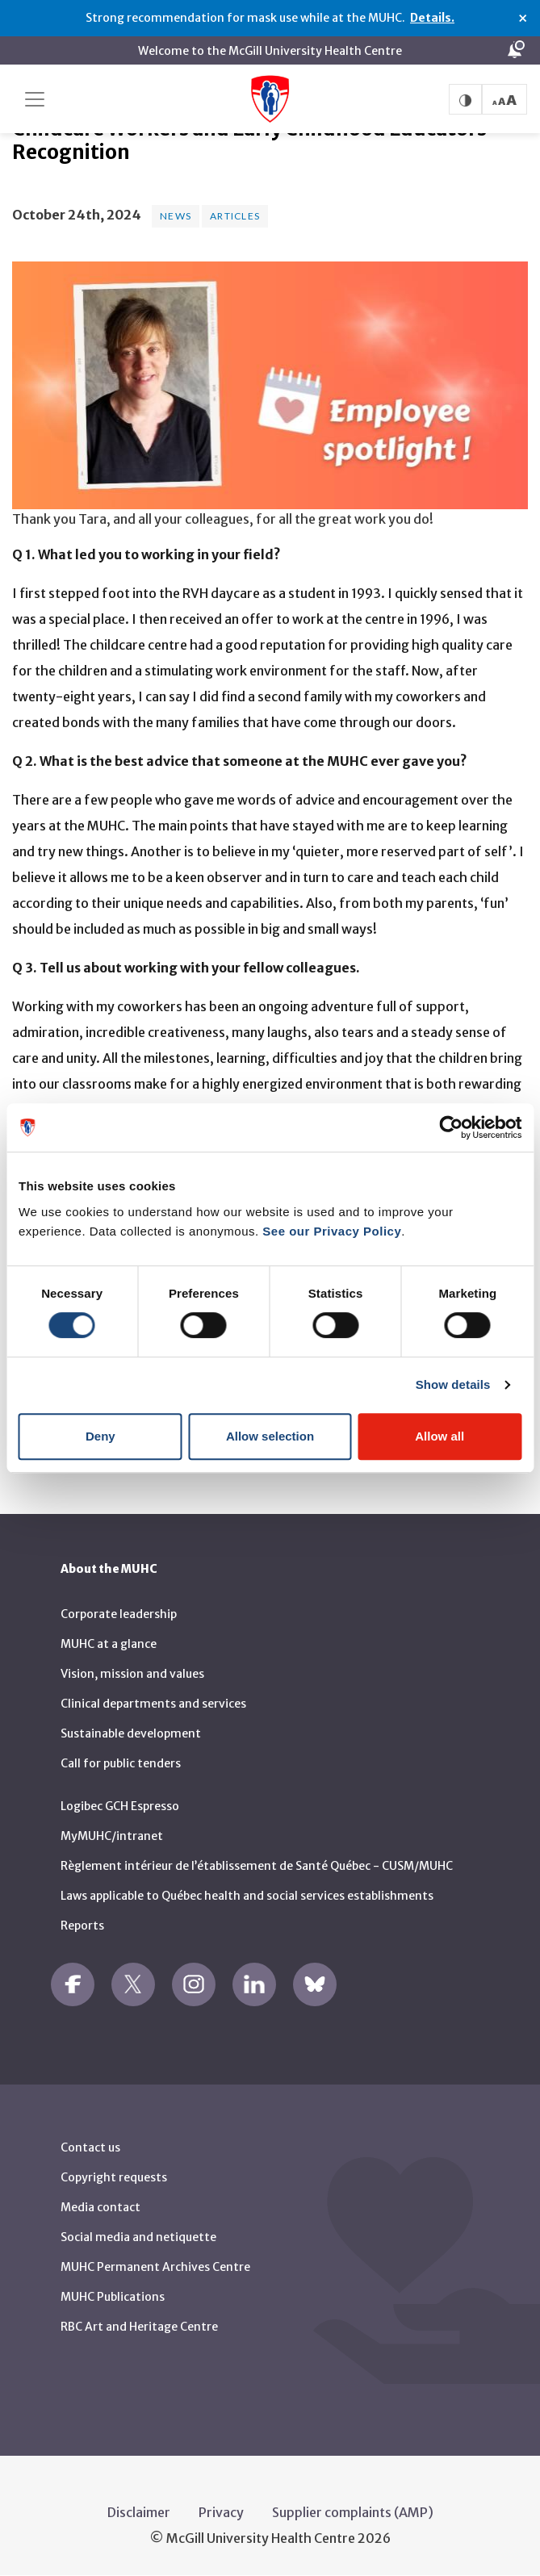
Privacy (221, 2512)
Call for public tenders (121, 1763)
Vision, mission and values (132, 1673)
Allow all (439, 1436)
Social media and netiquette (138, 2237)
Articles (235, 216)
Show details (453, 1384)
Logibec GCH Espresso (120, 1806)
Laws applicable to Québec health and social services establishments (247, 1895)
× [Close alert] (522, 18)
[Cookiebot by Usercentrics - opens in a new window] (450, 1127)
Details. (432, 17)
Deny (100, 1436)
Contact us (90, 2147)
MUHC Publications (113, 2297)
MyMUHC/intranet (112, 1836)
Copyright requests (114, 2177)
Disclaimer (138, 2512)
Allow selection (270, 1436)
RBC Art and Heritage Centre (139, 2326)
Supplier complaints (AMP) (352, 2512)
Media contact (100, 2207)
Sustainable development (131, 1733)
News (175, 216)
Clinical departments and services (153, 1703)
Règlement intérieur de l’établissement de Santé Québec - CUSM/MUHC (257, 1866)
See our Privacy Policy (331, 1231)
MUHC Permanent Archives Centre (155, 2267)
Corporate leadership (119, 1614)
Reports (82, 1925)
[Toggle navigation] (35, 99)
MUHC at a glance (109, 1644)
